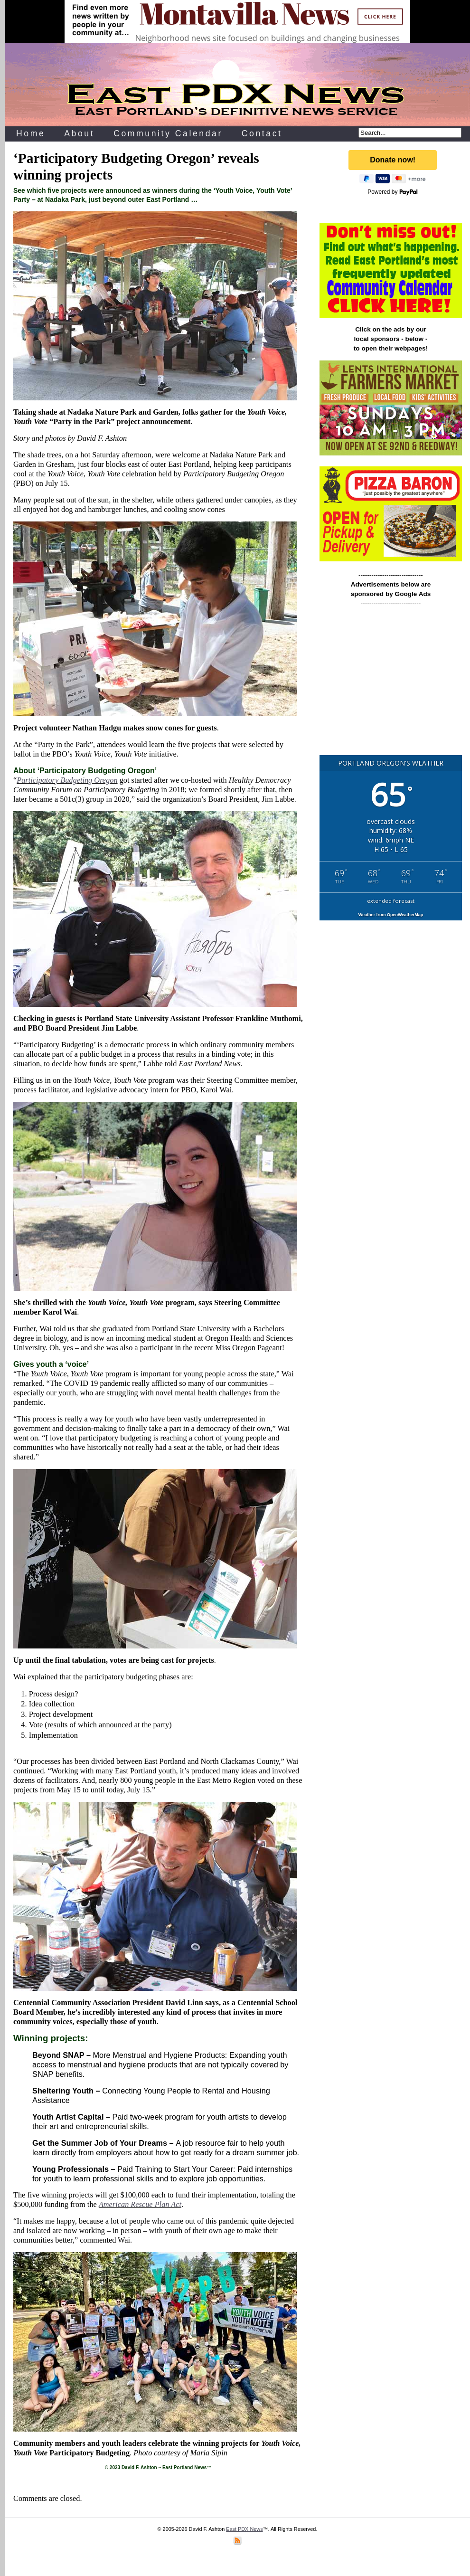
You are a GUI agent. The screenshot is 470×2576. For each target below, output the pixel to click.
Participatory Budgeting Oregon (67, 780)
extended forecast (390, 900)
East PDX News (244, 2529)
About (79, 133)
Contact (262, 133)
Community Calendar (168, 133)
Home (30, 133)
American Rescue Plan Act (140, 2204)
